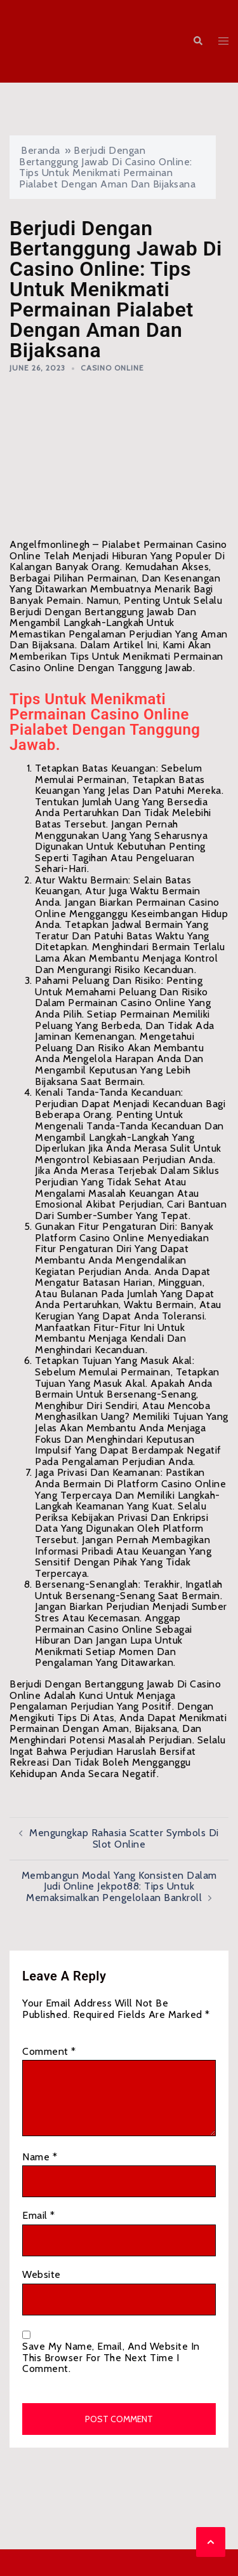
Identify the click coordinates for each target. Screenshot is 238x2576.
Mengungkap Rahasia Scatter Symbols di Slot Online (124, 1838)
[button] (197, 41)
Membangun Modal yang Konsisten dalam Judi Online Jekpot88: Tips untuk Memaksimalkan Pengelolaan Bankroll (119, 1886)
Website (41, 2274)
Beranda (40, 150)
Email (38, 2215)
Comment (49, 2051)
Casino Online (112, 367)
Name (39, 2157)
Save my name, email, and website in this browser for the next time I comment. (111, 2358)
